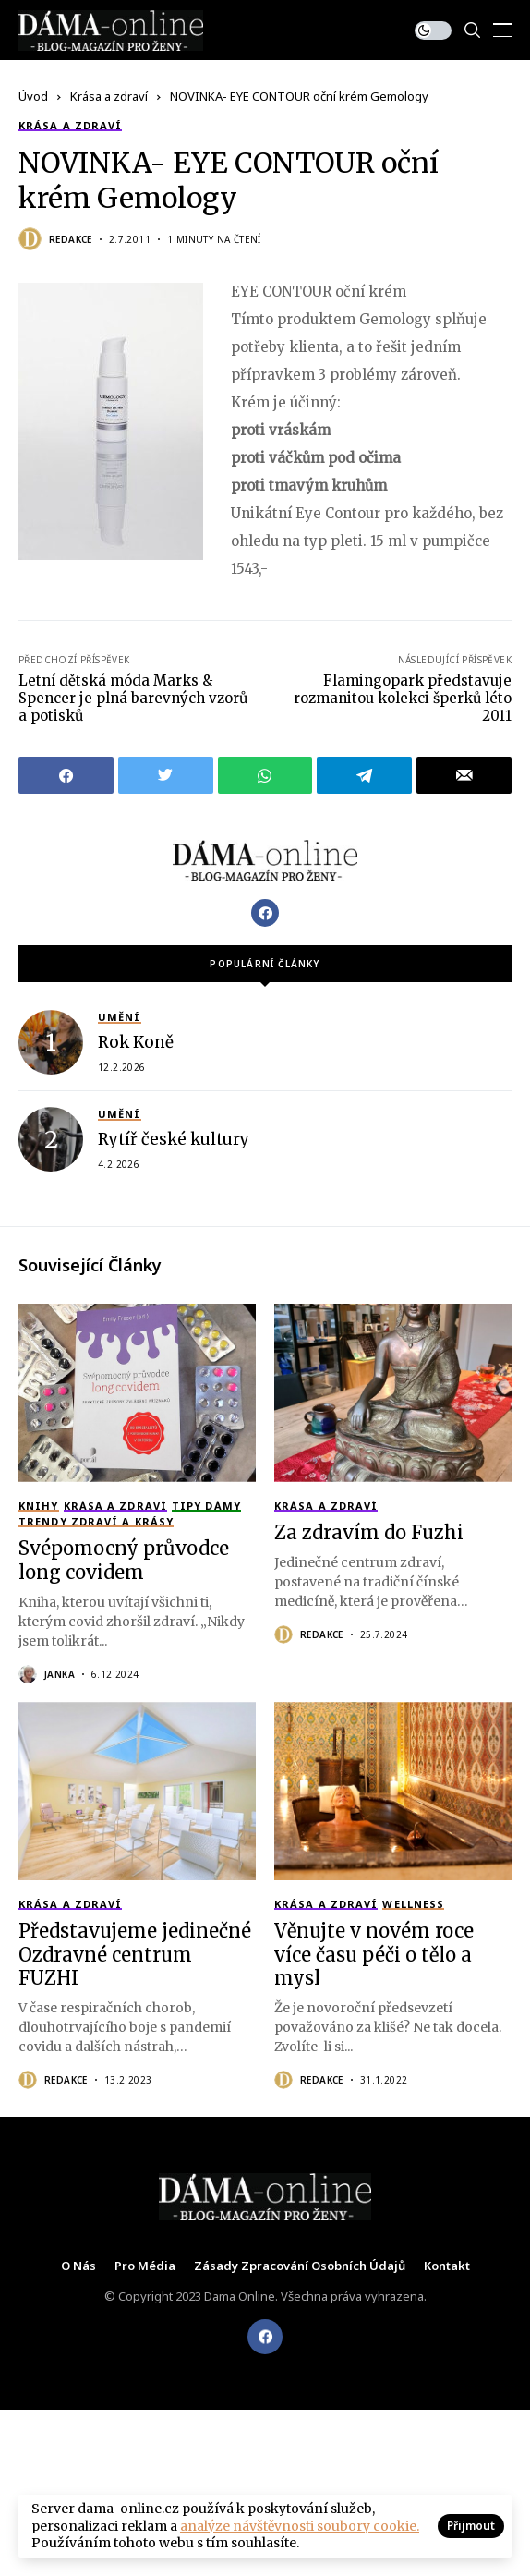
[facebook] (265, 2336)
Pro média (144, 2266)
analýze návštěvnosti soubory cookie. (299, 2526)
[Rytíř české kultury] (50, 1139)
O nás (78, 2266)
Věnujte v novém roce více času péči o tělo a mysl (374, 1954)
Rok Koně (136, 1042)
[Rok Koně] (50, 1042)
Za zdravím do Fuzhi (369, 1532)
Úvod (33, 96)
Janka (59, 1674)
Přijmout (471, 2525)
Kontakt (447, 2266)
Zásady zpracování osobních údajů (299, 2266)
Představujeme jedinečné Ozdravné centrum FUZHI (134, 1954)
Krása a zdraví (109, 96)
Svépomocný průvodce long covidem (123, 1560)
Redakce (70, 239)
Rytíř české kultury (173, 1139)
